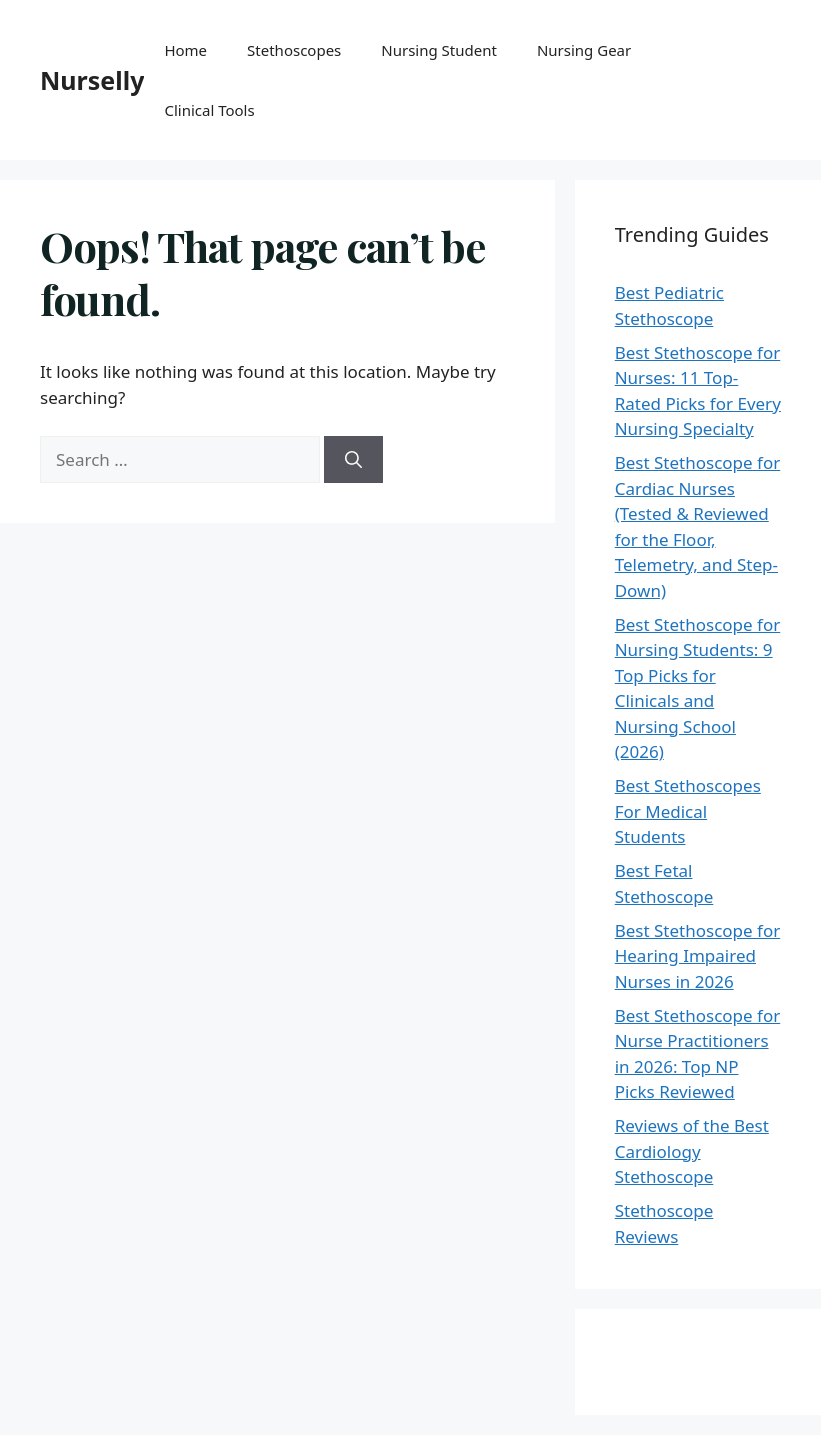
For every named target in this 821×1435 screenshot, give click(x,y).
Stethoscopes (294, 50)
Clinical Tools (209, 110)
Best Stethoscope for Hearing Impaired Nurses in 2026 (698, 956)
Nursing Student (439, 50)
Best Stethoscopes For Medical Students (688, 811)
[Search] (353, 460)
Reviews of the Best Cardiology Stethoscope (692, 1151)
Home (185, 50)
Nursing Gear (584, 50)
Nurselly (92, 80)
